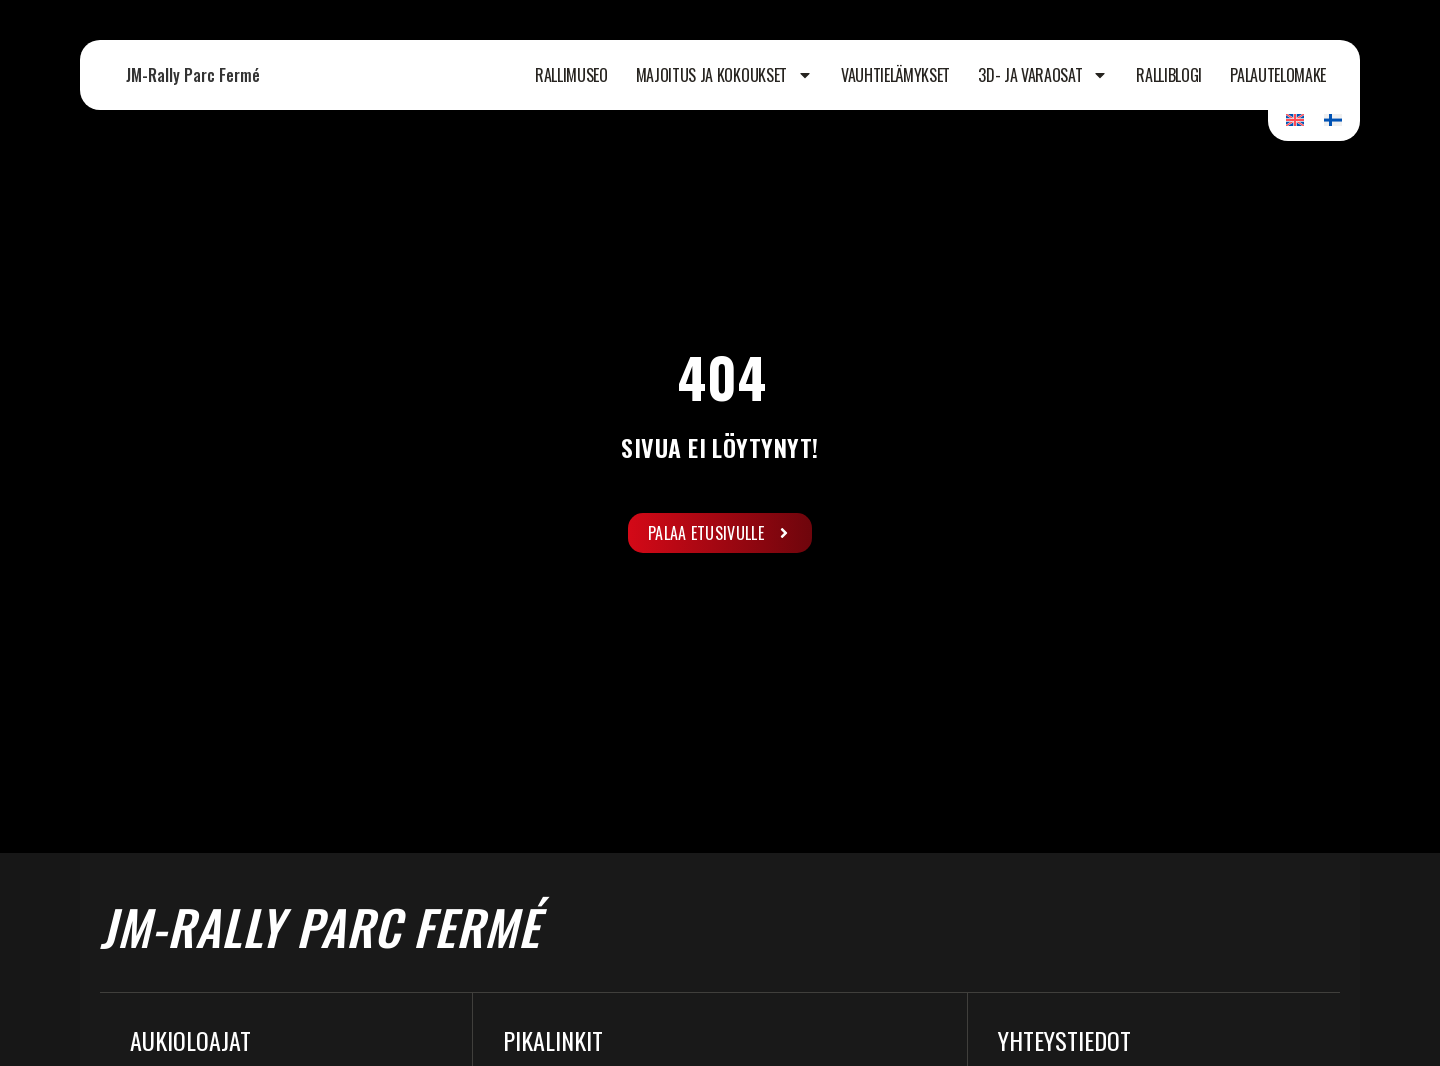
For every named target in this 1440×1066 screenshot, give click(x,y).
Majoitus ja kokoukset (724, 75)
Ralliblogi (1169, 75)
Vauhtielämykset (895, 75)
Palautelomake (1278, 75)
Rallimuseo (571, 75)
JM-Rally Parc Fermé (193, 75)
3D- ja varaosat (1043, 75)
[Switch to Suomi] (1333, 119)
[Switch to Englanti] (1295, 119)
